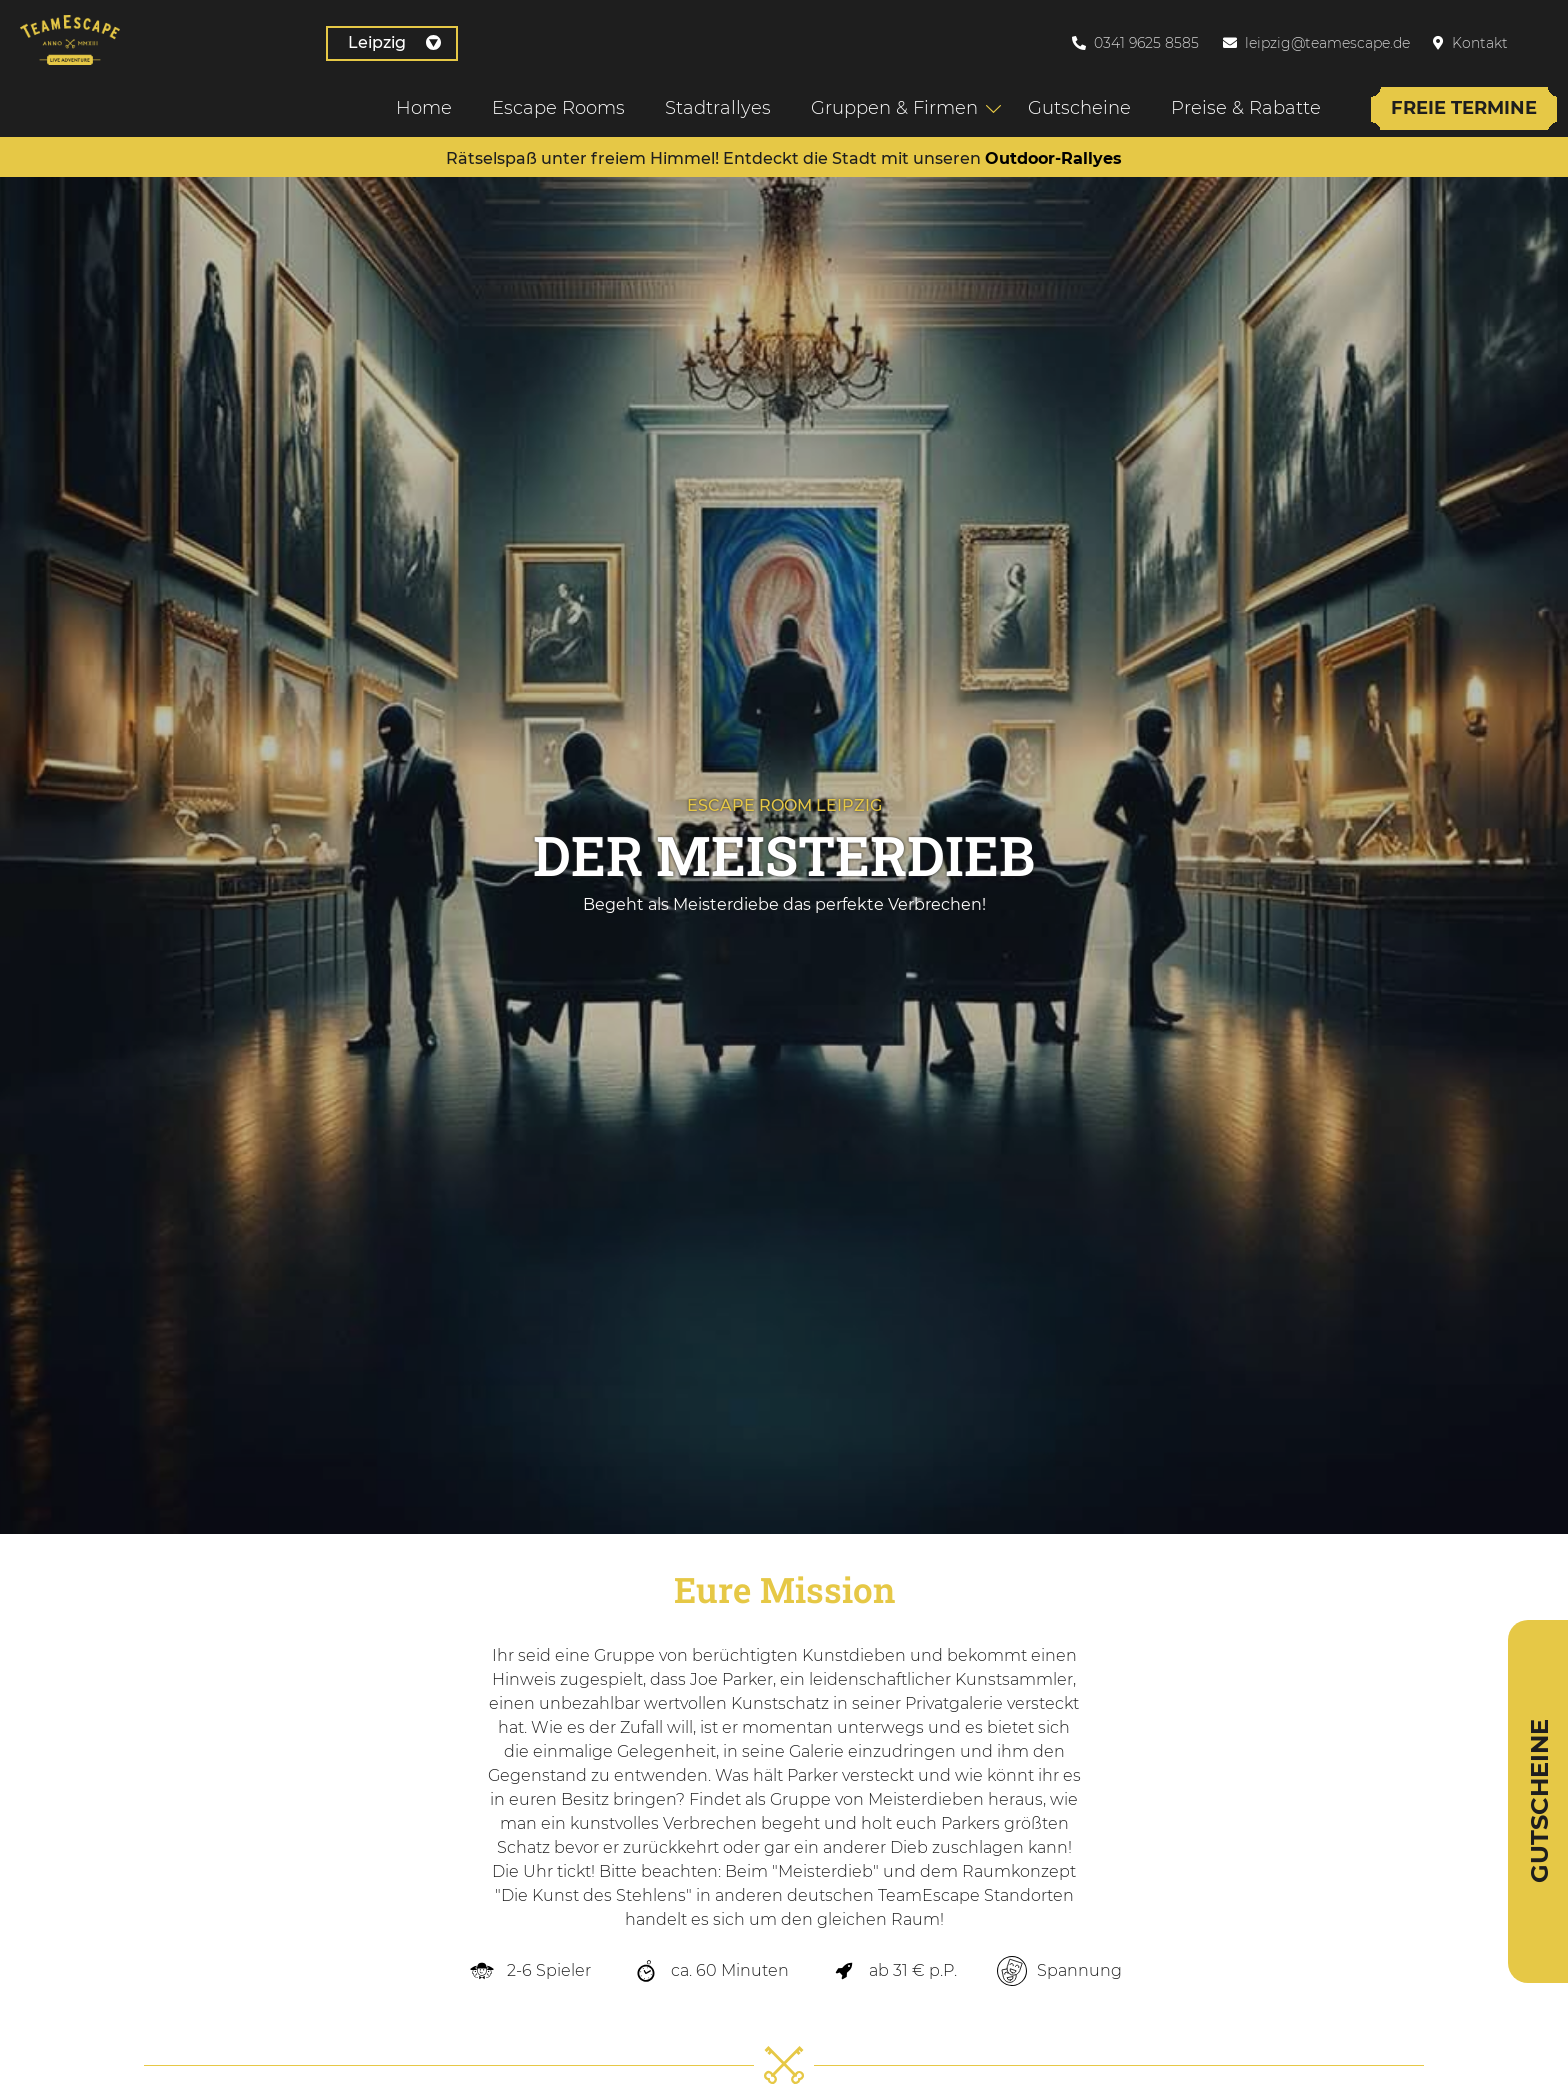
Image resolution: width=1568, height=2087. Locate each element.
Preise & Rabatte (1237, 103)
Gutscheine (1070, 103)
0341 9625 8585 (1146, 40)
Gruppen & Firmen (885, 103)
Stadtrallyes (709, 103)
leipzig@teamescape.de (1327, 40)
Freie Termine (1455, 103)
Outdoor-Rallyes (1053, 158)
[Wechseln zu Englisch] (1547, 39)
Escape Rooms (549, 103)
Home (415, 103)
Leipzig (198, 39)
